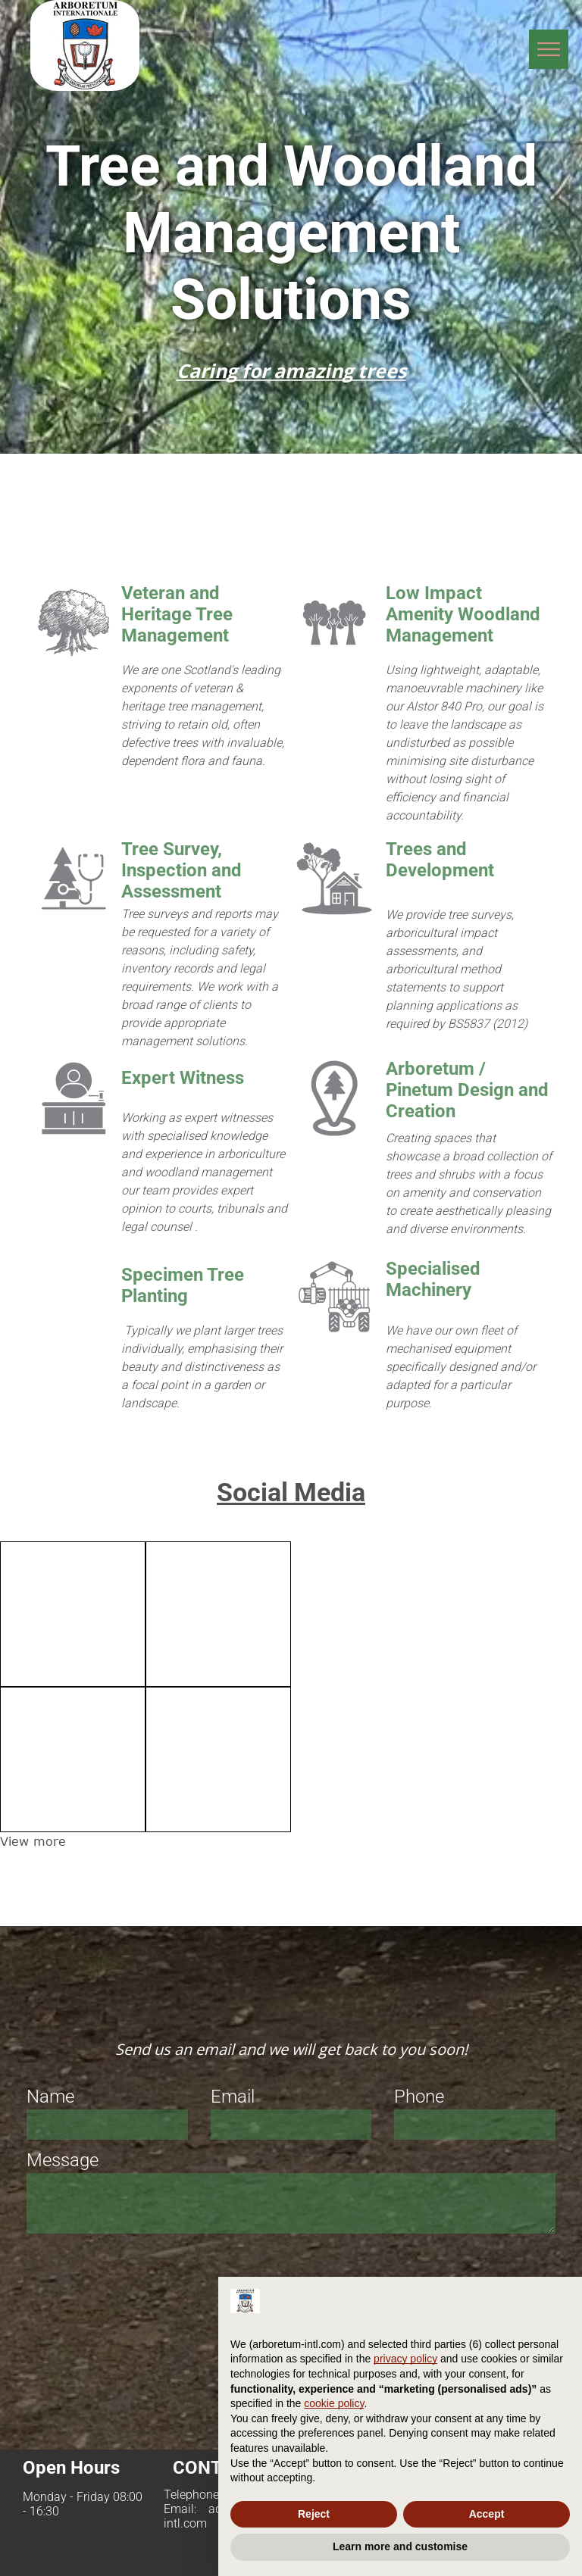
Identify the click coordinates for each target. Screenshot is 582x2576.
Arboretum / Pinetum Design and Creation (467, 1090)
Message (63, 2160)
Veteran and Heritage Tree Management (177, 614)
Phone (419, 2096)
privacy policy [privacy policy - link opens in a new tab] (405, 2359)
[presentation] (142, 2273)
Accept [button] (487, 2514)
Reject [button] (314, 2514)
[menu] (548, 49)
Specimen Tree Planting (182, 1285)
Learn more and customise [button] (400, 2546)
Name (50, 2096)
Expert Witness (182, 1077)
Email (233, 2096)
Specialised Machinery (433, 1279)
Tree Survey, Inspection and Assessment (181, 870)
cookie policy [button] (334, 2403)
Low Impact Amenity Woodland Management (463, 614)
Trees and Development (440, 859)
